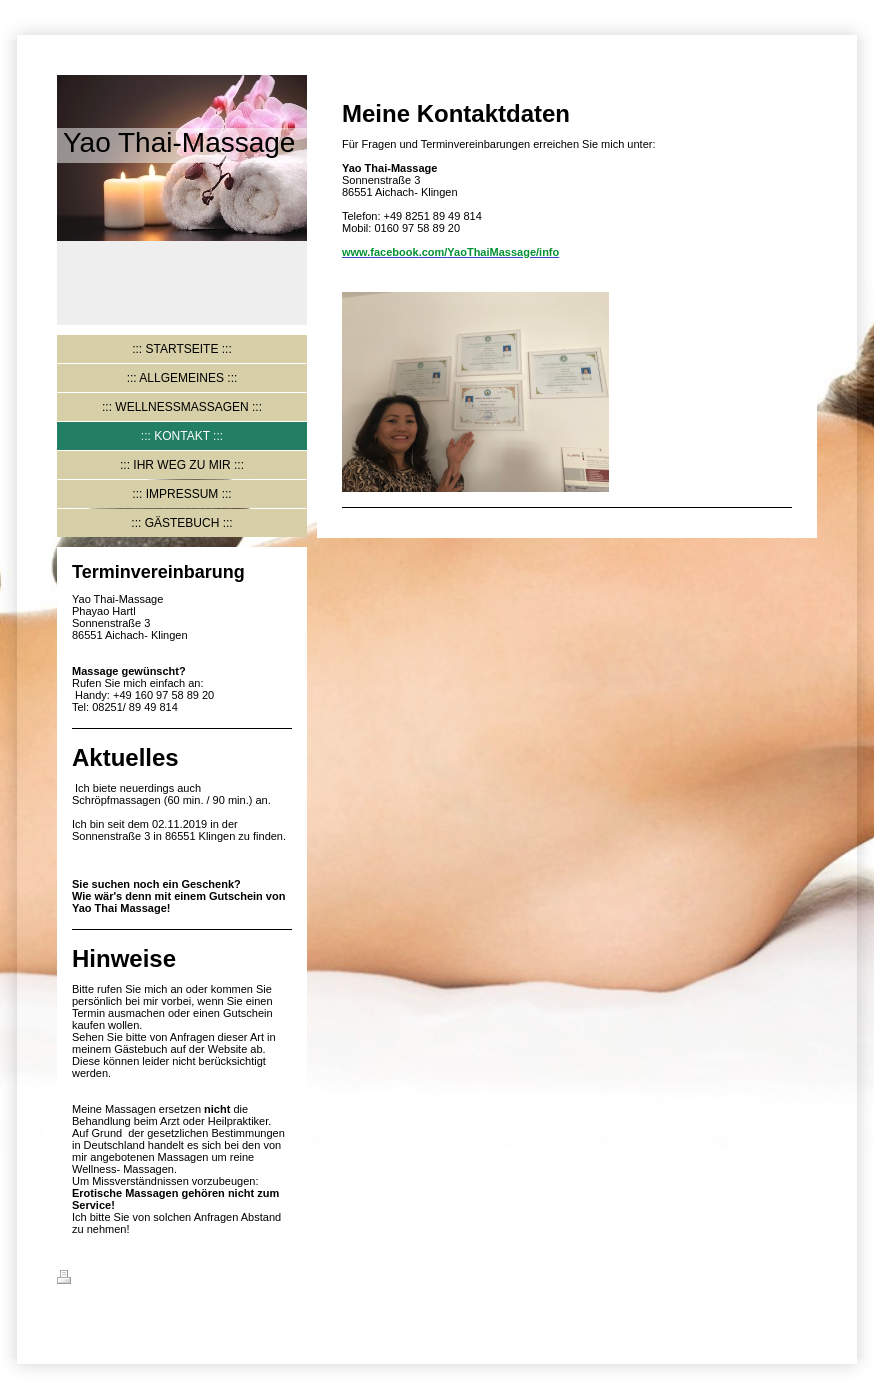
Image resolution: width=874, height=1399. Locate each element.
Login (802, 1277)
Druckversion (104, 1280)
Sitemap (178, 1280)
